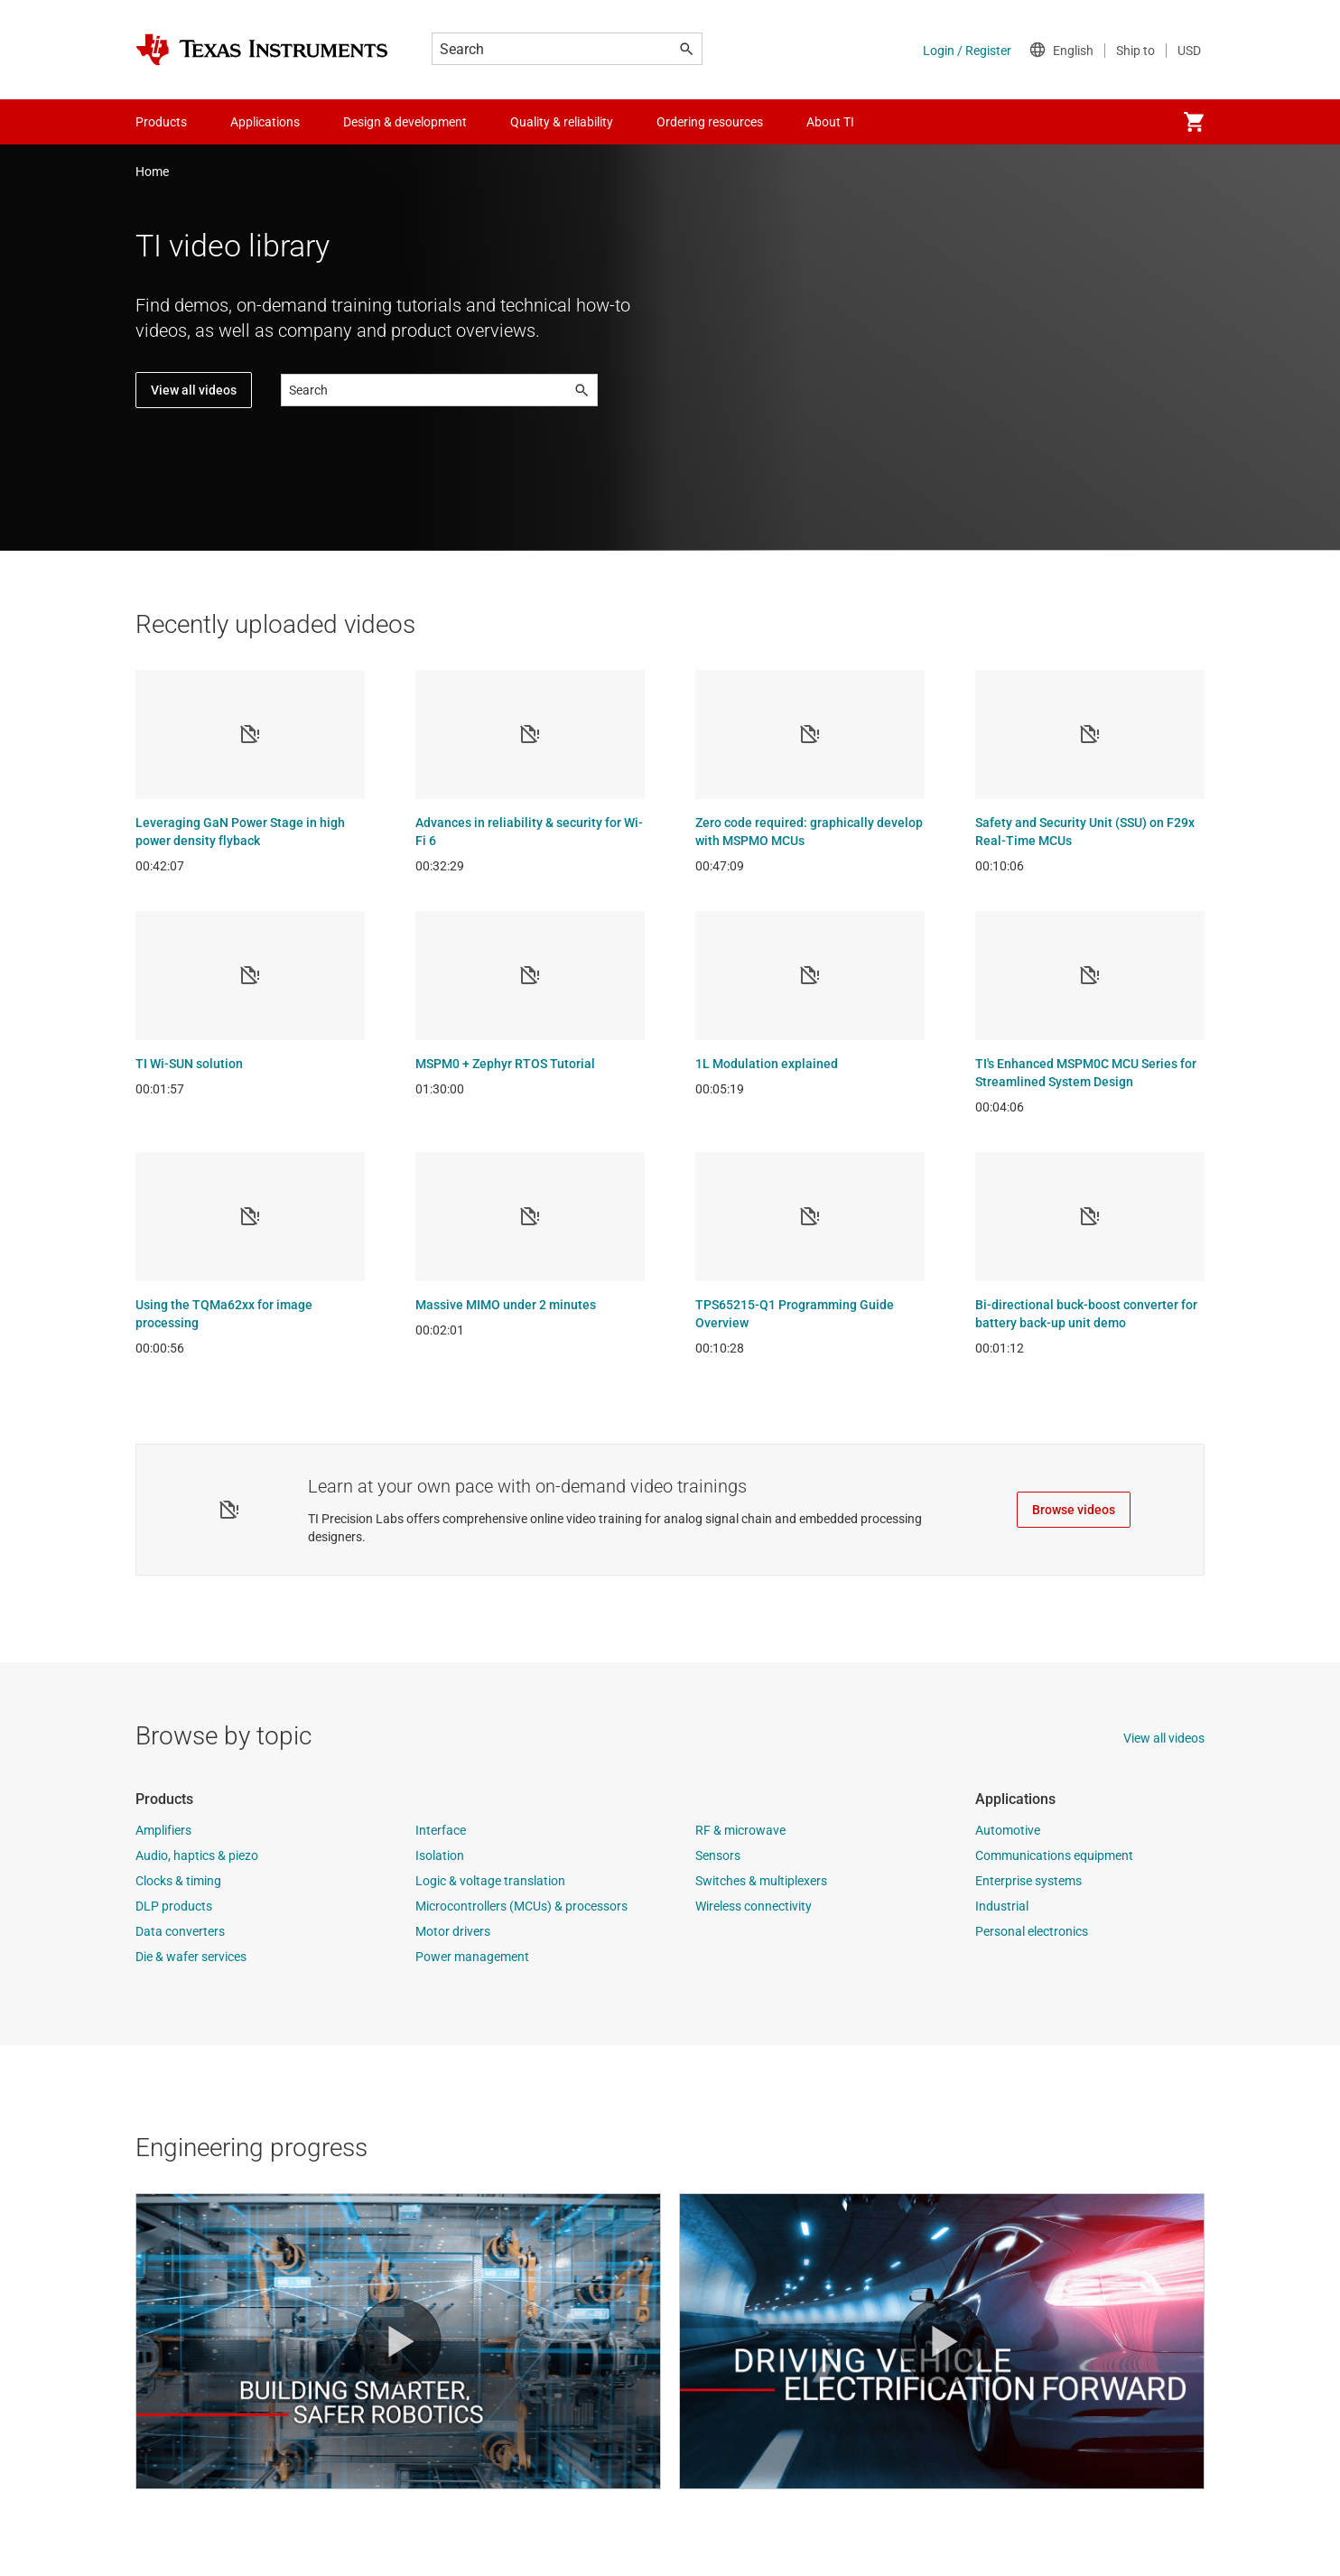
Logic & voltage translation (490, 1881)
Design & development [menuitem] (405, 122)
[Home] (261, 49)
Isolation (439, 1855)
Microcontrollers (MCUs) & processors (521, 1906)
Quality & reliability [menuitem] (561, 122)
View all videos (194, 390)
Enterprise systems (1028, 1881)
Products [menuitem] (161, 122)
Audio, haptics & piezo (196, 1855)
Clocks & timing (178, 1881)
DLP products (173, 1906)
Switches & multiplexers (761, 1881)
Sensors (717, 1855)
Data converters (180, 1931)
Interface (440, 1830)
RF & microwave (740, 1830)
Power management (472, 1956)
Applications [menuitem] (265, 122)
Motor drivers (452, 1931)
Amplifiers (163, 1830)
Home (152, 171)
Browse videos (1073, 1509)
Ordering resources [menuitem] (709, 122)
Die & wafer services (191, 1956)
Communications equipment (1054, 1855)
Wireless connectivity (753, 1906)
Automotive (1007, 1830)
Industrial (1001, 1906)
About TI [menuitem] (830, 122)
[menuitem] (1193, 121)
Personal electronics (1031, 1931)
